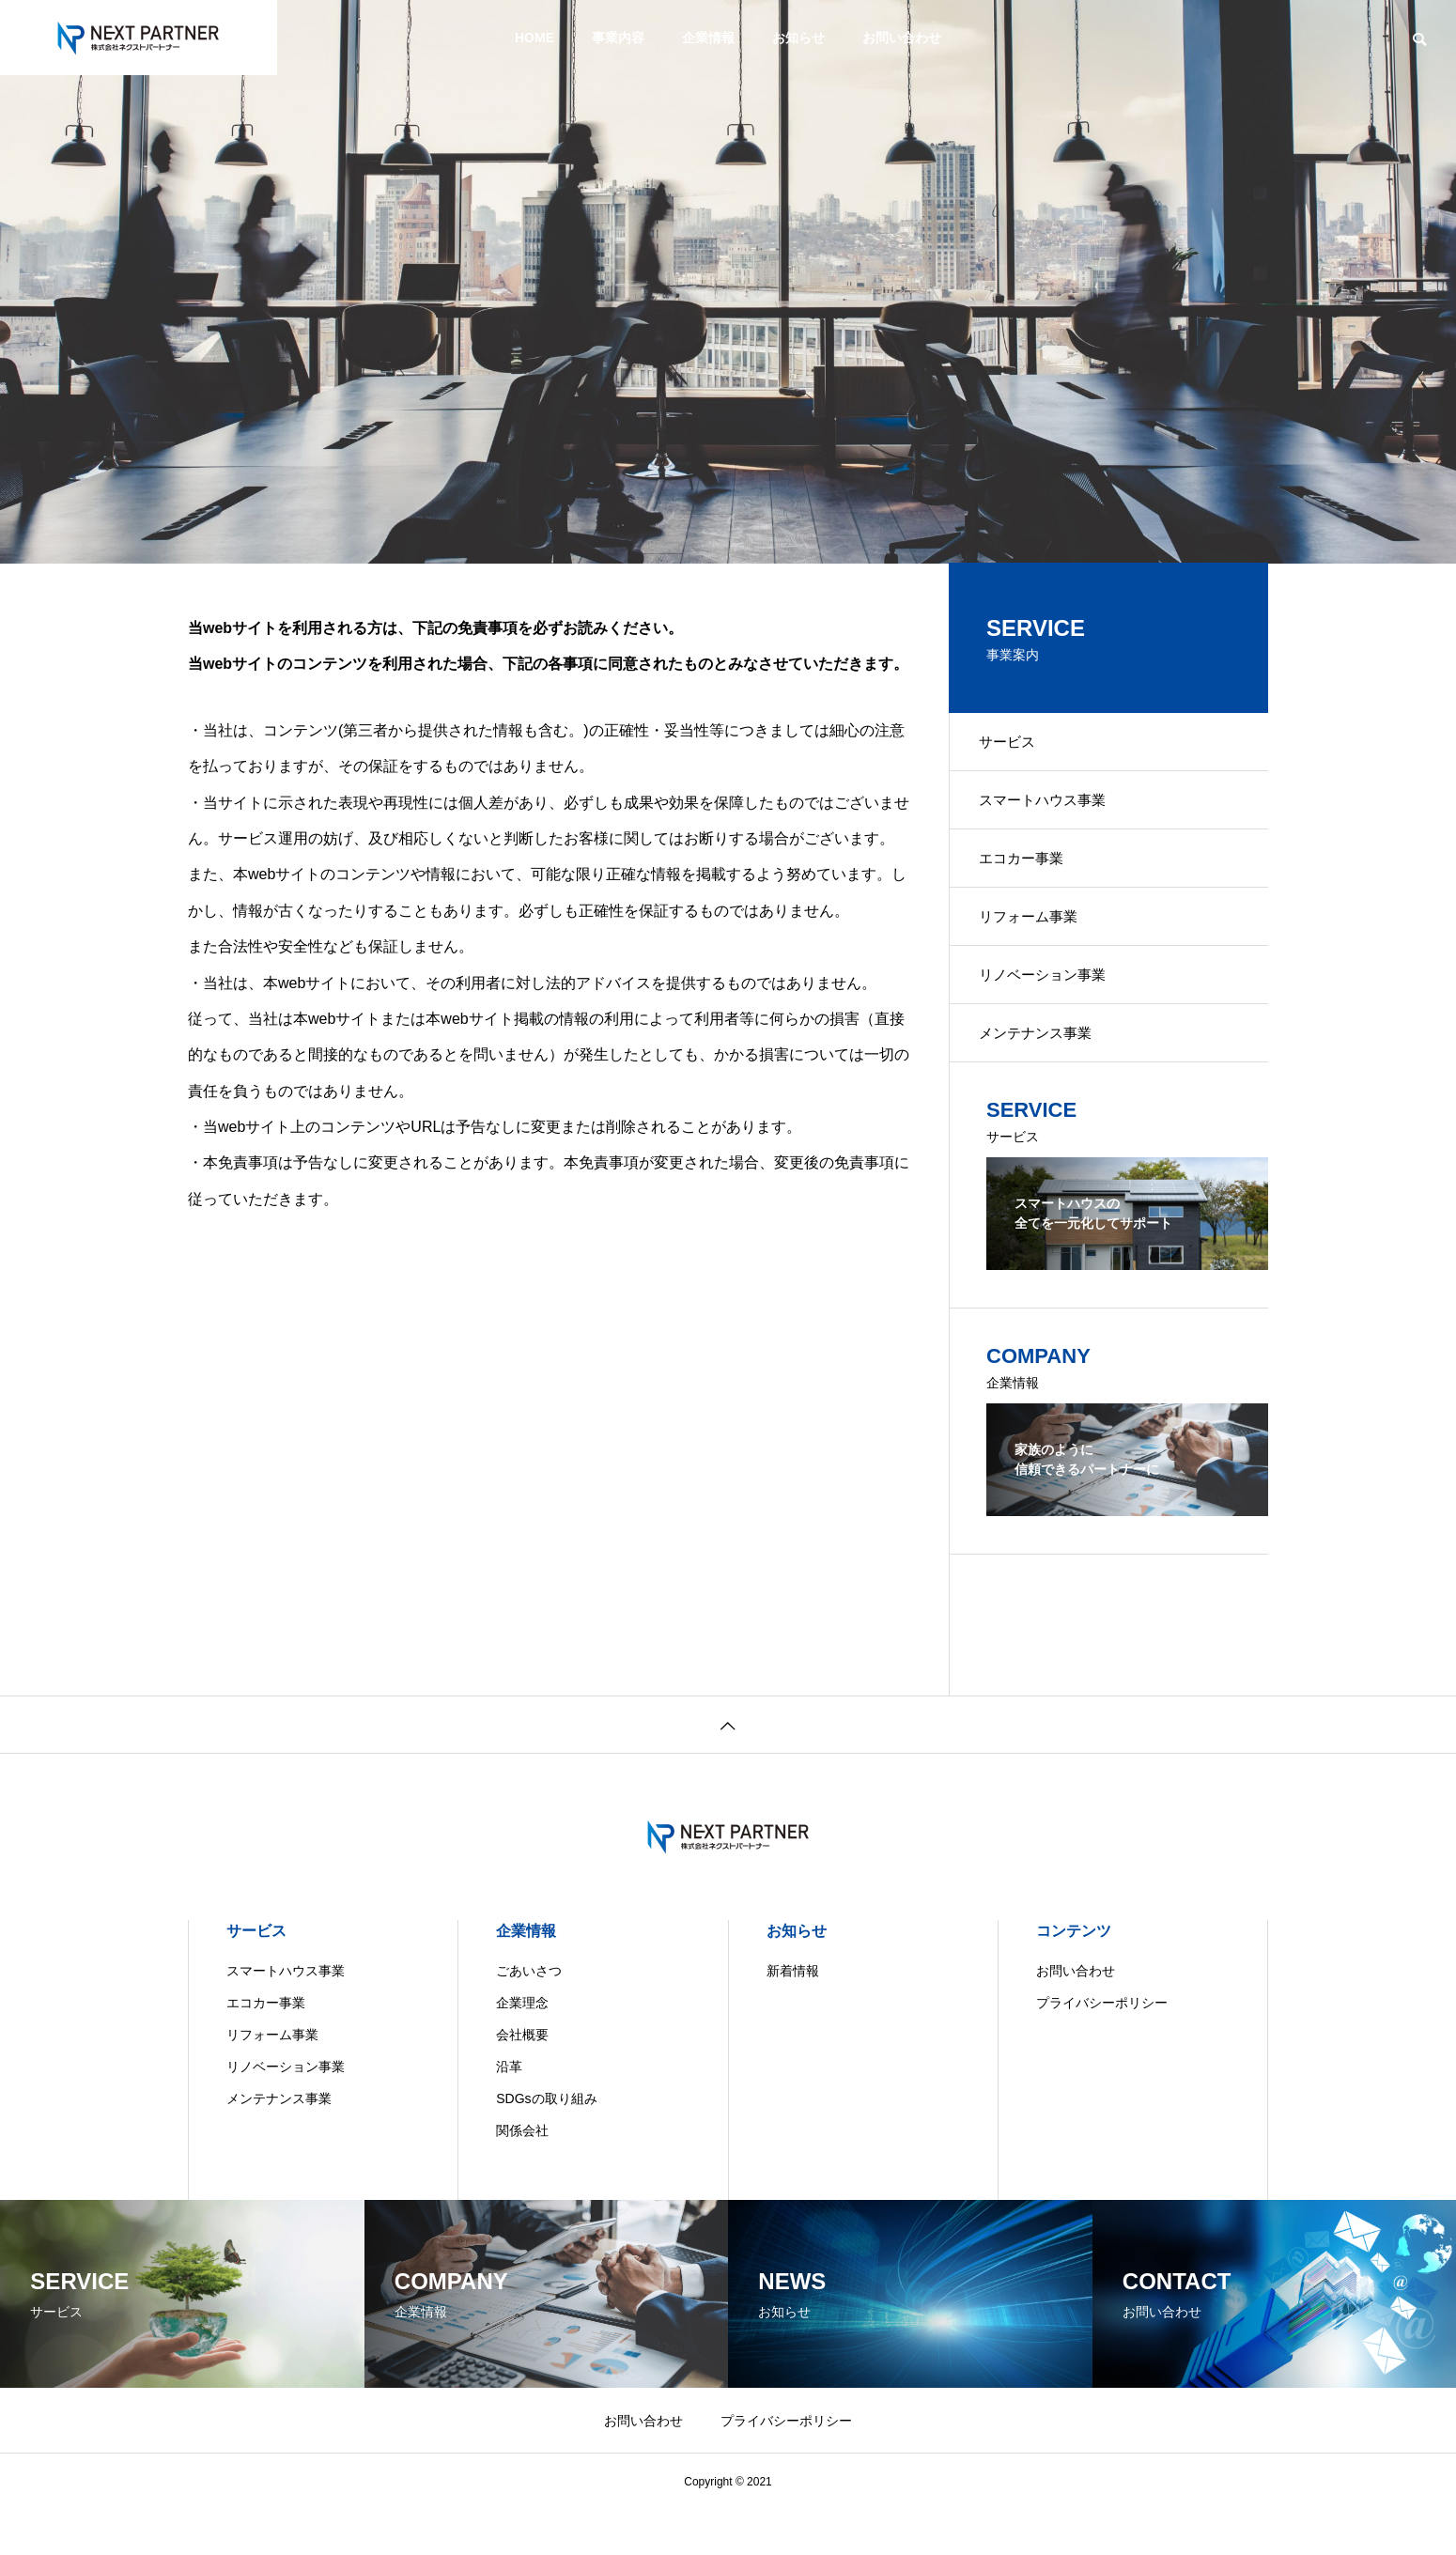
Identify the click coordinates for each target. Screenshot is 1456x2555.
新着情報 (793, 2015)
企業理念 (522, 2047)
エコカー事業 (1031, 877)
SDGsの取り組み (546, 2143)
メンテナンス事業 (1046, 1074)
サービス (1016, 745)
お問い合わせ (901, 37)
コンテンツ (1073, 1976)
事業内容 (618, 37)
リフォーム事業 (1039, 943)
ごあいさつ (529, 2015)
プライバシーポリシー (1102, 2047)
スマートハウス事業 (1054, 811)
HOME (534, 37)
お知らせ (798, 37)
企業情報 (708, 37)
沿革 (509, 2111)
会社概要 (522, 2079)
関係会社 (522, 2175)
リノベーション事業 (1054, 1008)
